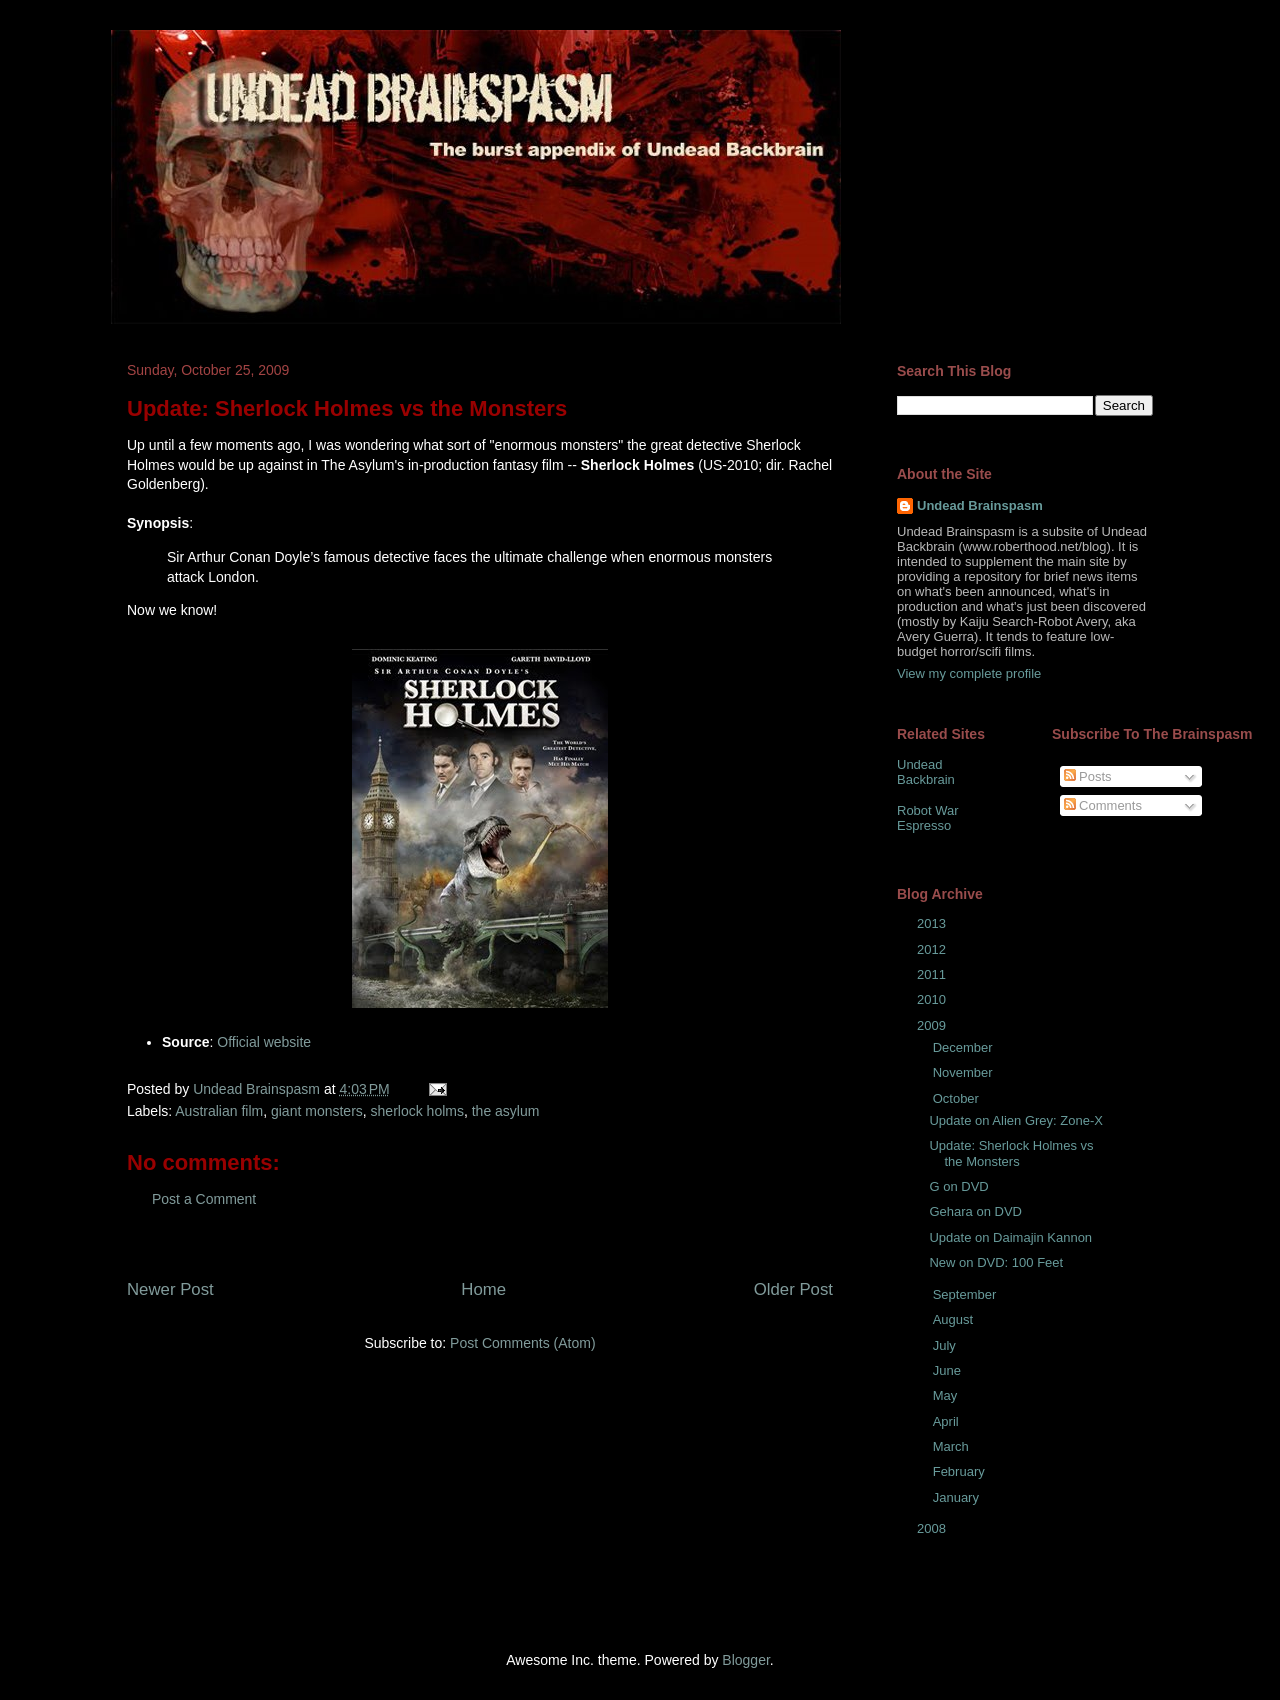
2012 (933, 949)
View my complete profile (969, 673)
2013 (933, 923)
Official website (264, 1042)
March (953, 1446)
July (946, 1345)
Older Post (793, 1289)
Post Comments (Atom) (522, 1343)
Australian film (219, 1111)
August (955, 1319)
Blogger (745, 1660)
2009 (933, 1025)
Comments (1103, 805)
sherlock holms (417, 1111)
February (961, 1471)
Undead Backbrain (926, 772)
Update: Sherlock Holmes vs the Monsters (1011, 1153)
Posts (1088, 776)
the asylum (506, 1111)
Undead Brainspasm (980, 505)
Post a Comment (204, 1199)
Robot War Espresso (928, 818)
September (966, 1294)
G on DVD (958, 1186)
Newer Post (170, 1289)
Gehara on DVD (975, 1211)
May (947, 1395)
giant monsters (317, 1111)
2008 (933, 1528)
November (965, 1072)
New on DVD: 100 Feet (996, 1262)
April (948, 1421)
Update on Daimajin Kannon (1010, 1237)
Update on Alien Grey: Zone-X (1015, 1120)
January (958, 1497)
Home (483, 1289)
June (949, 1370)
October (958, 1098)
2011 (933, 974)
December (965, 1047)
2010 (933, 999)
